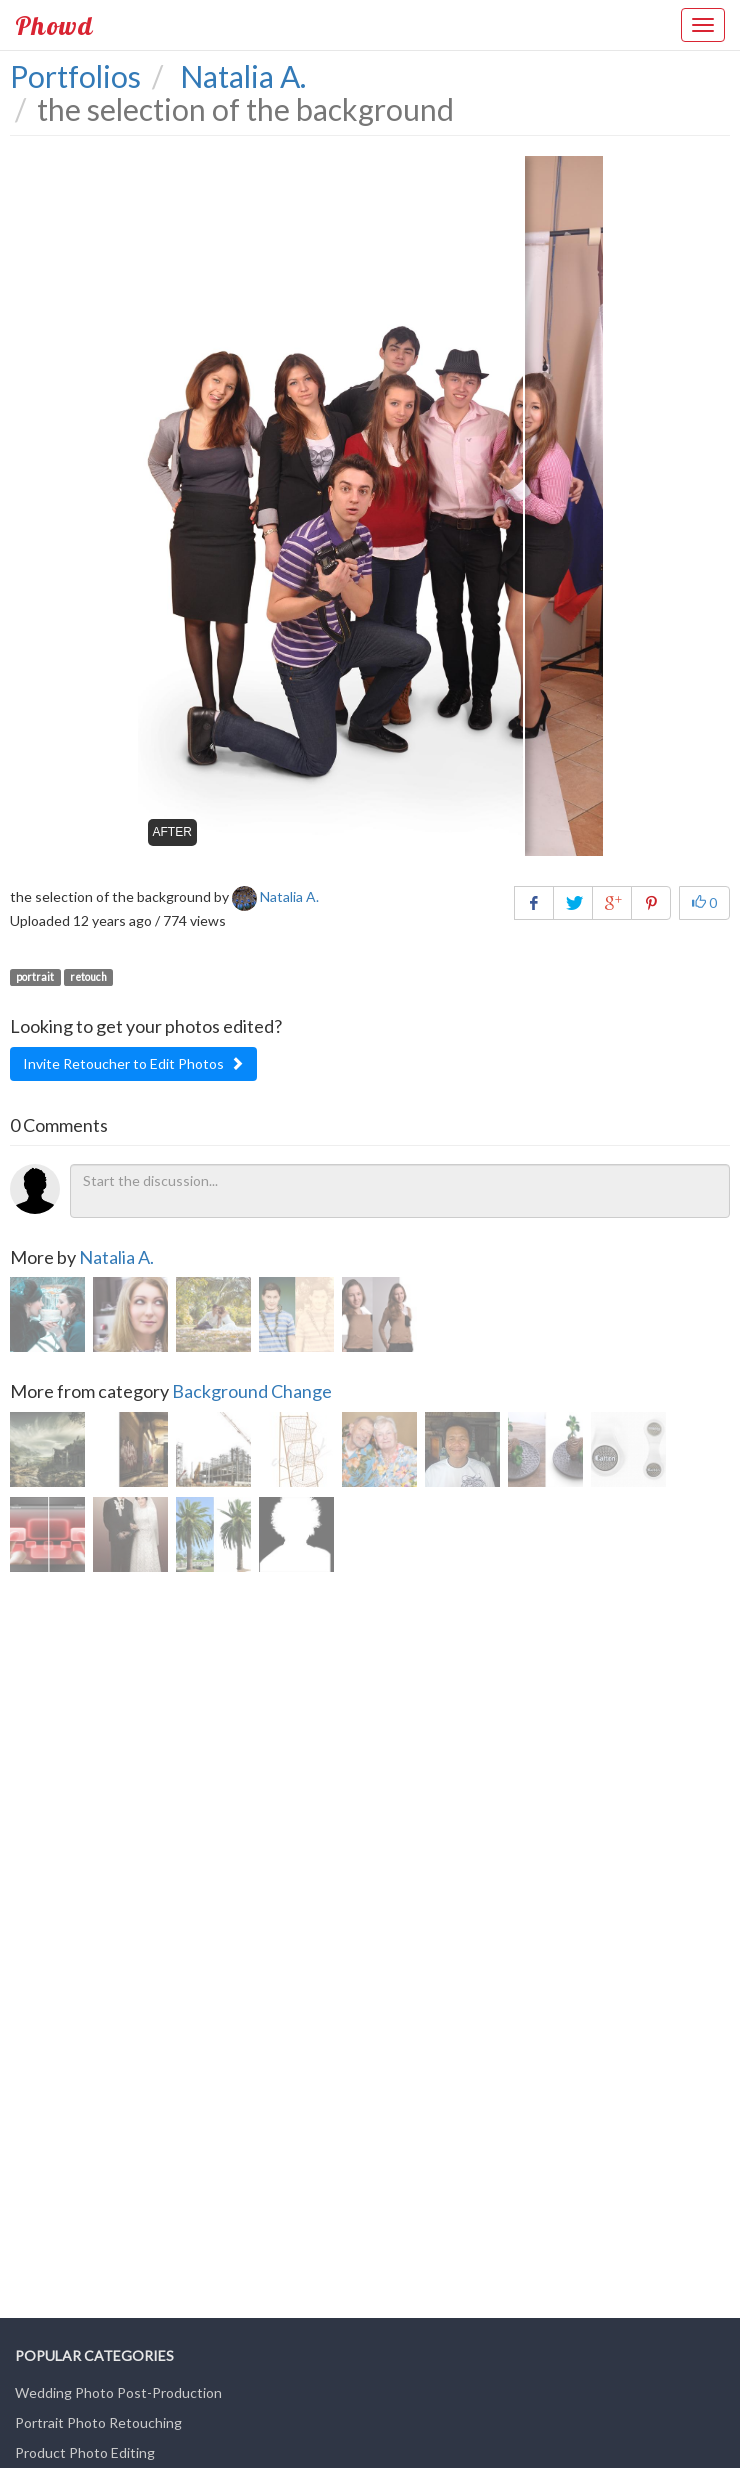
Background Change (252, 1391)
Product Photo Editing (85, 2452)
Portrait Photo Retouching (98, 2422)
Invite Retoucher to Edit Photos (133, 1063)
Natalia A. (116, 1257)
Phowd (54, 25)
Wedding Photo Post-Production (118, 2392)
